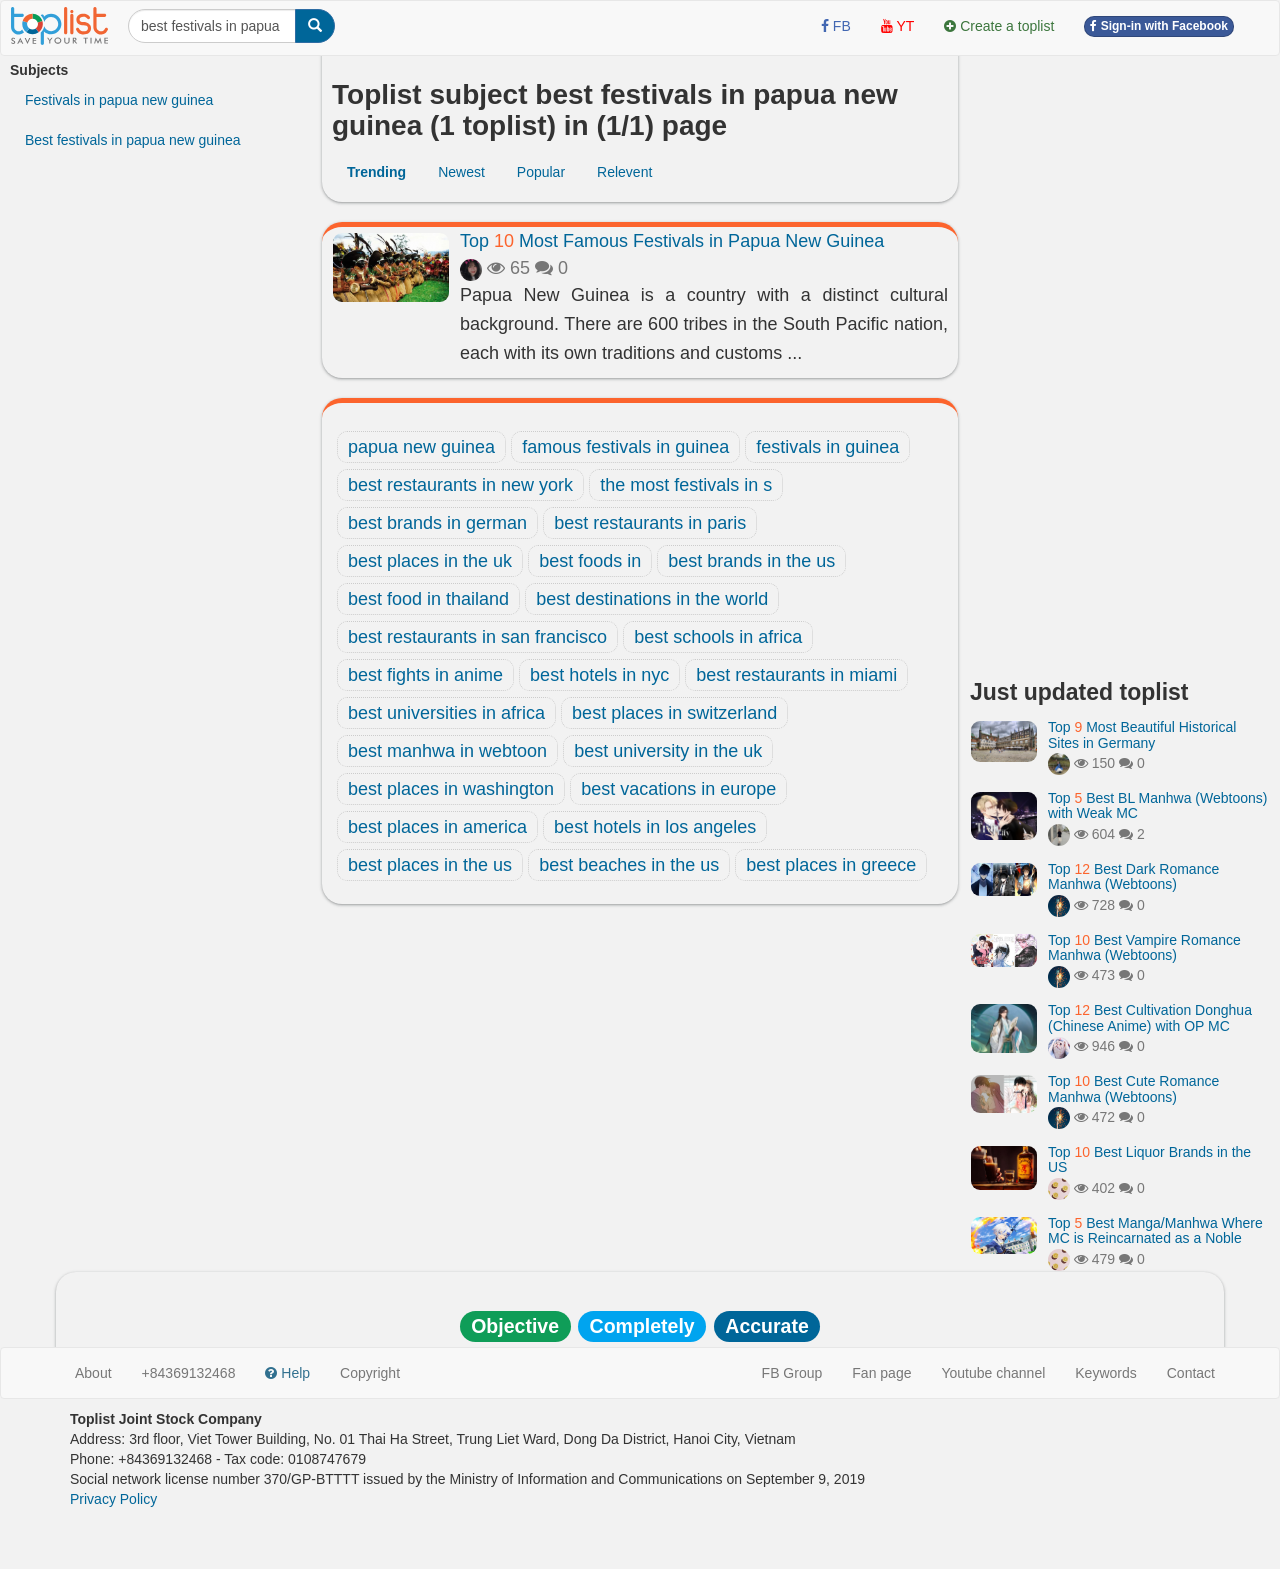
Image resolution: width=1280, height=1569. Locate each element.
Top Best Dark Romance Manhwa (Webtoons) (1133, 876)
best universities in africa (446, 713)
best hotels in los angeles (655, 827)
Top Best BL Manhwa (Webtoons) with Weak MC (1157, 805)
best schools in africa (718, 637)
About (93, 1373)
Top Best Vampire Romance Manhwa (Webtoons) (1144, 947)
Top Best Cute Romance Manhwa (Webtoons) (1133, 1088)
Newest (461, 172)
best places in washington (451, 789)
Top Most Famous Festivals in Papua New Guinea (672, 241)
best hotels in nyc (599, 675)
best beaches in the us (629, 865)
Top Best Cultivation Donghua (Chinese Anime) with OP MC (1150, 1017)
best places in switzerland (674, 713)
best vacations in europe (678, 789)
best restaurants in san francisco (477, 637)
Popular (541, 172)
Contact (1191, 1373)
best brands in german (437, 523)
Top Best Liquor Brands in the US (1149, 1159)
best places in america (437, 827)
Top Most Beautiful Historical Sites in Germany (1142, 734)
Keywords (1105, 1373)
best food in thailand (428, 599)
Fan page (881, 1373)
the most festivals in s (686, 485)
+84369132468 (189, 1373)
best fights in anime (425, 675)
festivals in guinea (827, 447)
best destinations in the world (652, 599)
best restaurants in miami (796, 675)
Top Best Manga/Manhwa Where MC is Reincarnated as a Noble (1155, 1230)
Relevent (624, 172)
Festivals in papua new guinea (119, 100)
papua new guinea (421, 447)
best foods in (590, 561)
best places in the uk (430, 561)
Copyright (370, 1373)
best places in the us (430, 865)
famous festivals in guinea (625, 447)
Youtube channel (993, 1373)
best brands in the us (751, 561)
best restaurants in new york (460, 485)
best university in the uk (668, 751)
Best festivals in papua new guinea (133, 140)
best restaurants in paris (650, 523)
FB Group (792, 1373)
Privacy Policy (113, 1499)
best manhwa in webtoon (447, 751)
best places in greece (831, 865)
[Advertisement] (1120, 360)
